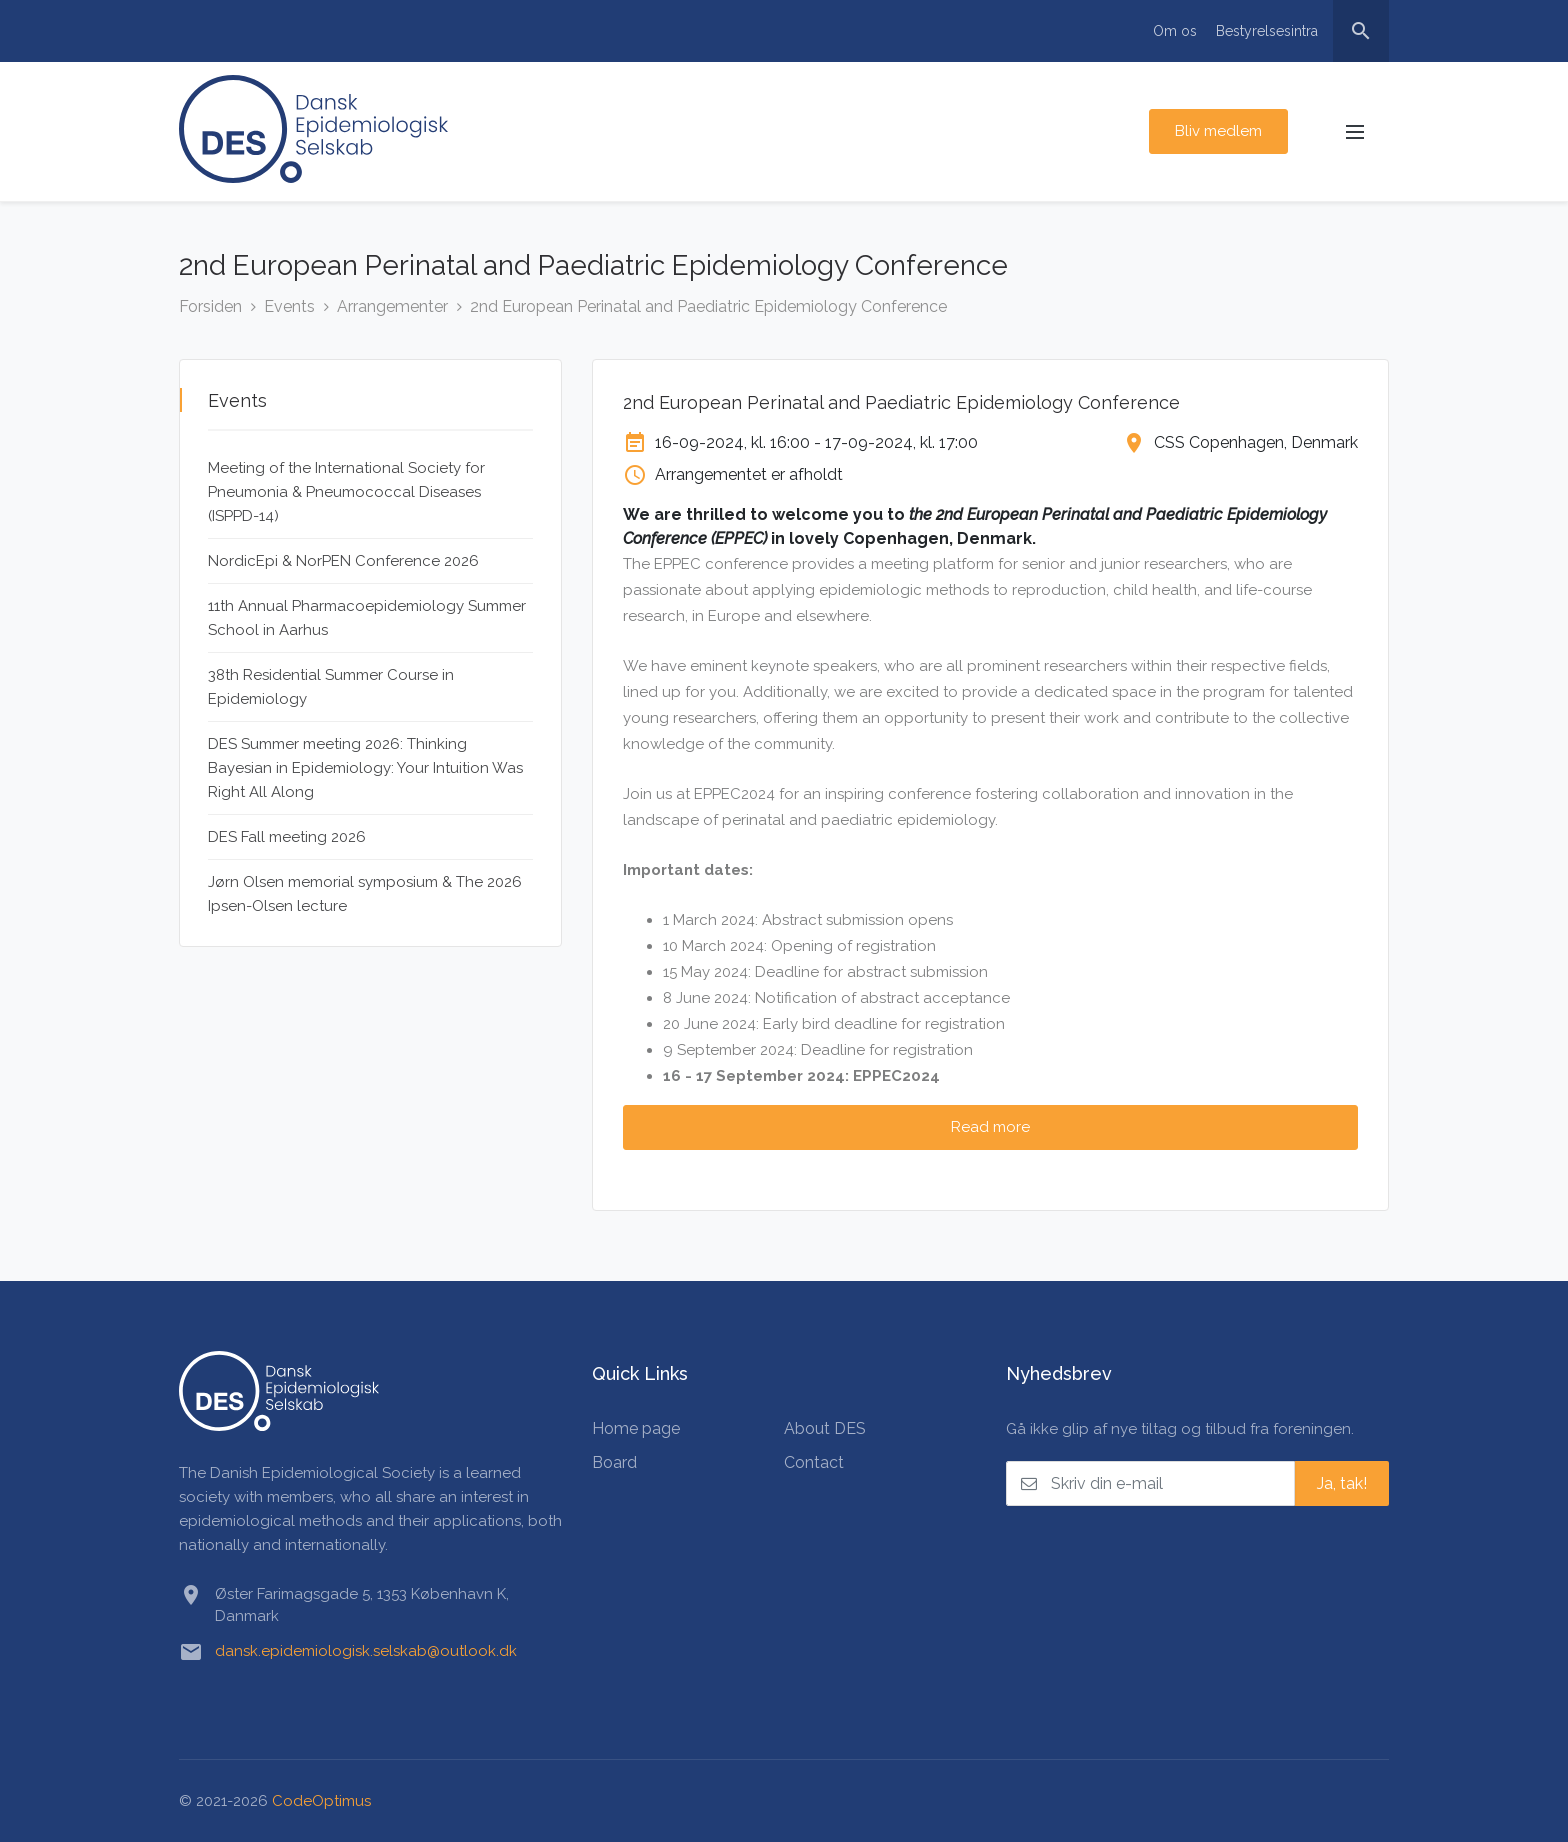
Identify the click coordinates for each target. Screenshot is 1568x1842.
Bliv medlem (1218, 131)
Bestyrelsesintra (1267, 31)
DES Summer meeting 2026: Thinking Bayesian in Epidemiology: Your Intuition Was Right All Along (365, 768)
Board (614, 1462)
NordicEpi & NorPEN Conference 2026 (343, 561)
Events (289, 306)
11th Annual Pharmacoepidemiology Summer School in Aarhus (367, 618)
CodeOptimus (321, 1801)
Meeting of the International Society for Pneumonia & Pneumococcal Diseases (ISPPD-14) (346, 492)
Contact (814, 1462)
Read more (990, 1127)
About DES (825, 1428)
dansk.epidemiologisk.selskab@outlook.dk (366, 1651)
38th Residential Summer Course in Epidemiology (331, 687)
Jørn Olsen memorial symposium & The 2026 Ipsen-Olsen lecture (365, 894)
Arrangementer (392, 306)
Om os (1175, 31)
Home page (636, 1428)
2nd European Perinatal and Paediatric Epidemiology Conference (708, 306)
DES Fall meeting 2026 (287, 837)
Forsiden (210, 306)
